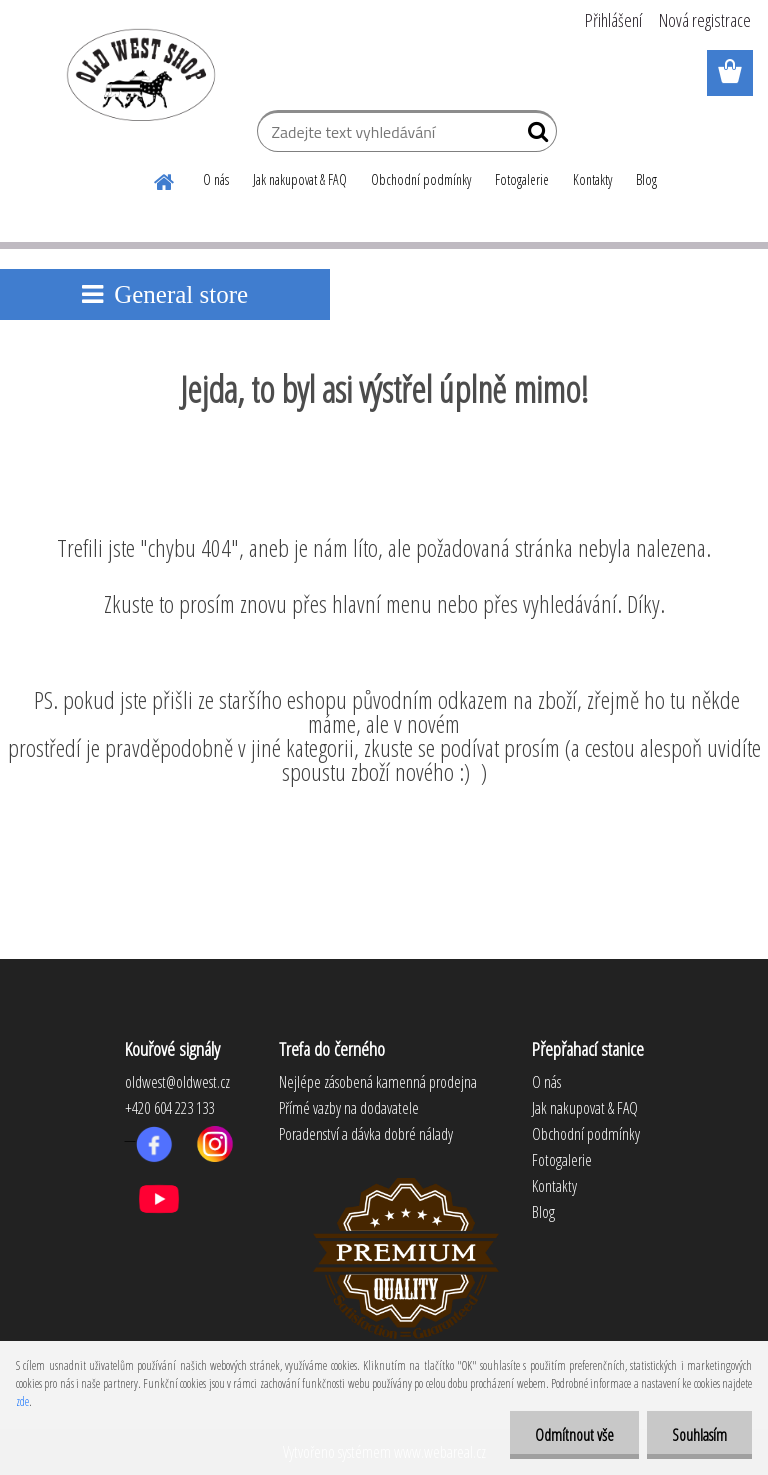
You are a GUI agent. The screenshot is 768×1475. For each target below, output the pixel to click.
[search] (533, 136)
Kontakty (592, 179)
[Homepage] (165, 179)
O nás (216, 179)
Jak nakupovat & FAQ (300, 179)
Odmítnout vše (574, 1435)
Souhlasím (699, 1435)
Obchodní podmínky (421, 179)
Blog (646, 179)
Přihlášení (613, 20)
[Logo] (137, 74)
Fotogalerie (522, 179)
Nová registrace (705, 20)
